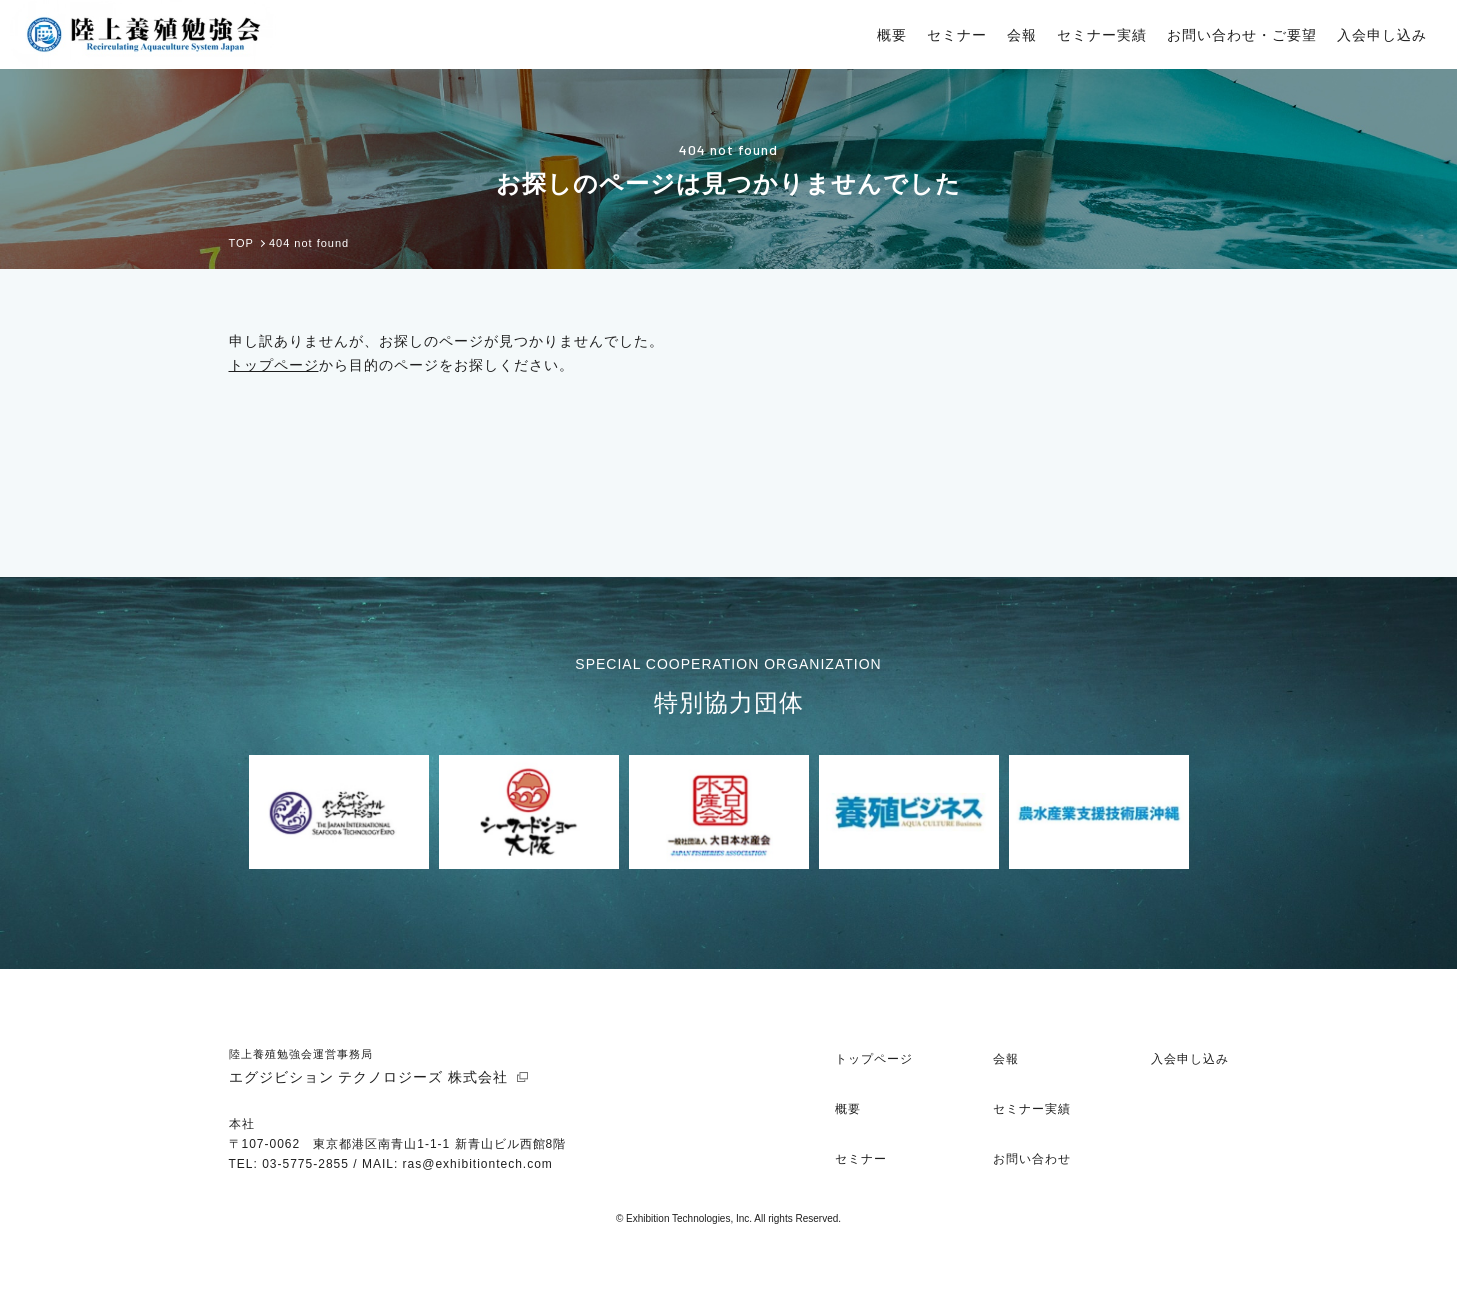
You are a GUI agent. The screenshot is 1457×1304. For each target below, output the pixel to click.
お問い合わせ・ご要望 (1242, 35)
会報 (1022, 35)
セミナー (957, 35)
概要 (892, 35)
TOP (241, 243)
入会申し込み (1382, 35)
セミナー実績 (1102, 35)
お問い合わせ (1032, 1159)
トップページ (274, 365)
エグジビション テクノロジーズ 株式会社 (369, 1077)
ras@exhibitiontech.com (478, 1164)
